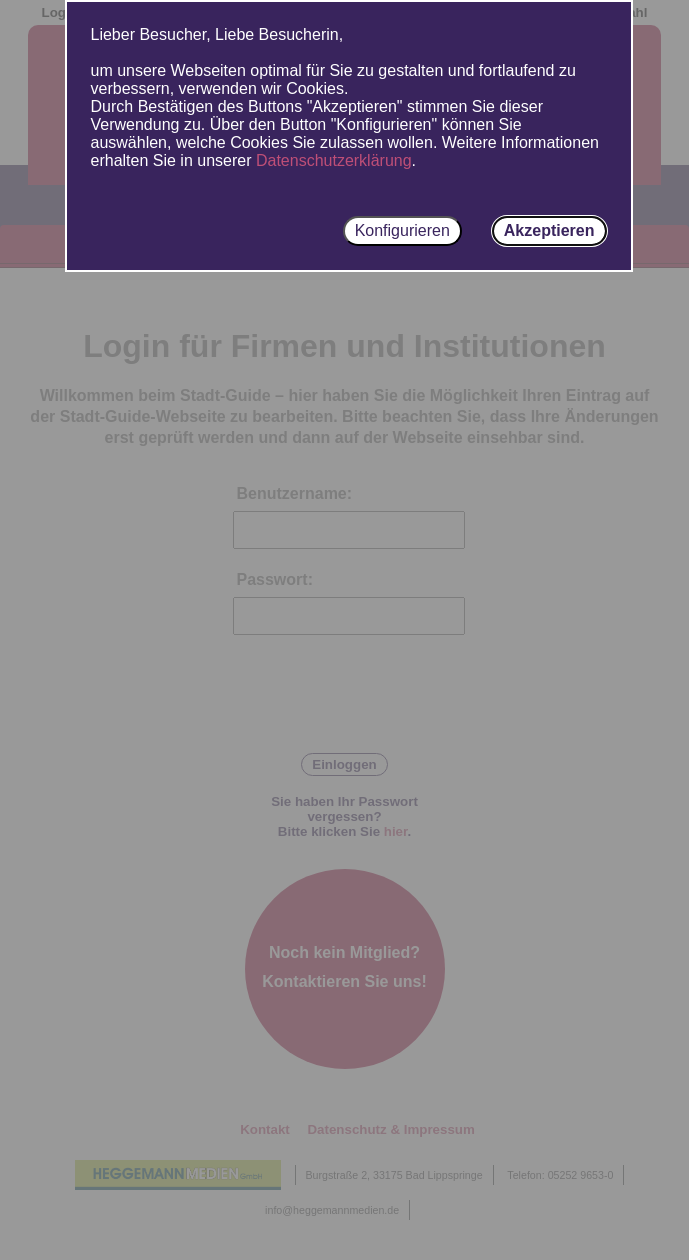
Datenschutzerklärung (334, 160)
